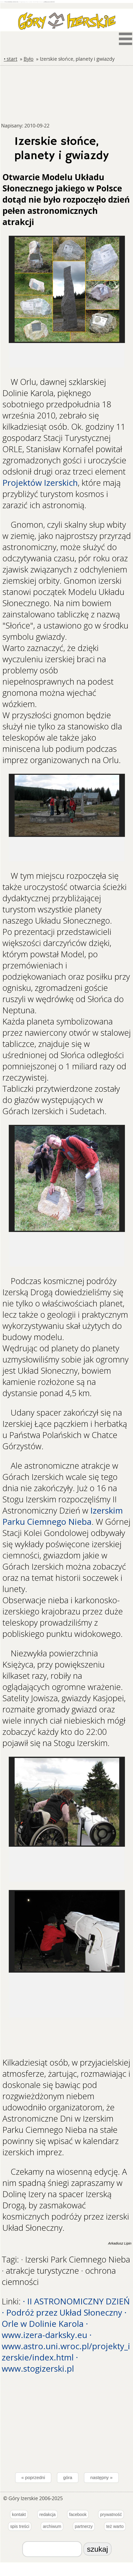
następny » (101, 2477)
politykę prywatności (49, 2)
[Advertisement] (67, 94)
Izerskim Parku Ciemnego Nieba (62, 1516)
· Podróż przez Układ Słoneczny (62, 2312)
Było (29, 58)
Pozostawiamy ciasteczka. (11, 2)
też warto (115, 2526)
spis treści (19, 2526)
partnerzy (84, 2526)
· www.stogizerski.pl (40, 2363)
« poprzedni (33, 2477)
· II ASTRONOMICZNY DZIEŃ (76, 2301)
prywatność (111, 2514)
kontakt (19, 2514)
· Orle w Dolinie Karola (64, 2318)
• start (10, 58)
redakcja (47, 2514)
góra (67, 2477)
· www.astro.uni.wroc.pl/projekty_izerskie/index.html (66, 2346)
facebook (78, 2514)
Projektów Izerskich (40, 482)
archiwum (52, 2526)
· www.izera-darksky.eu (45, 2329)
